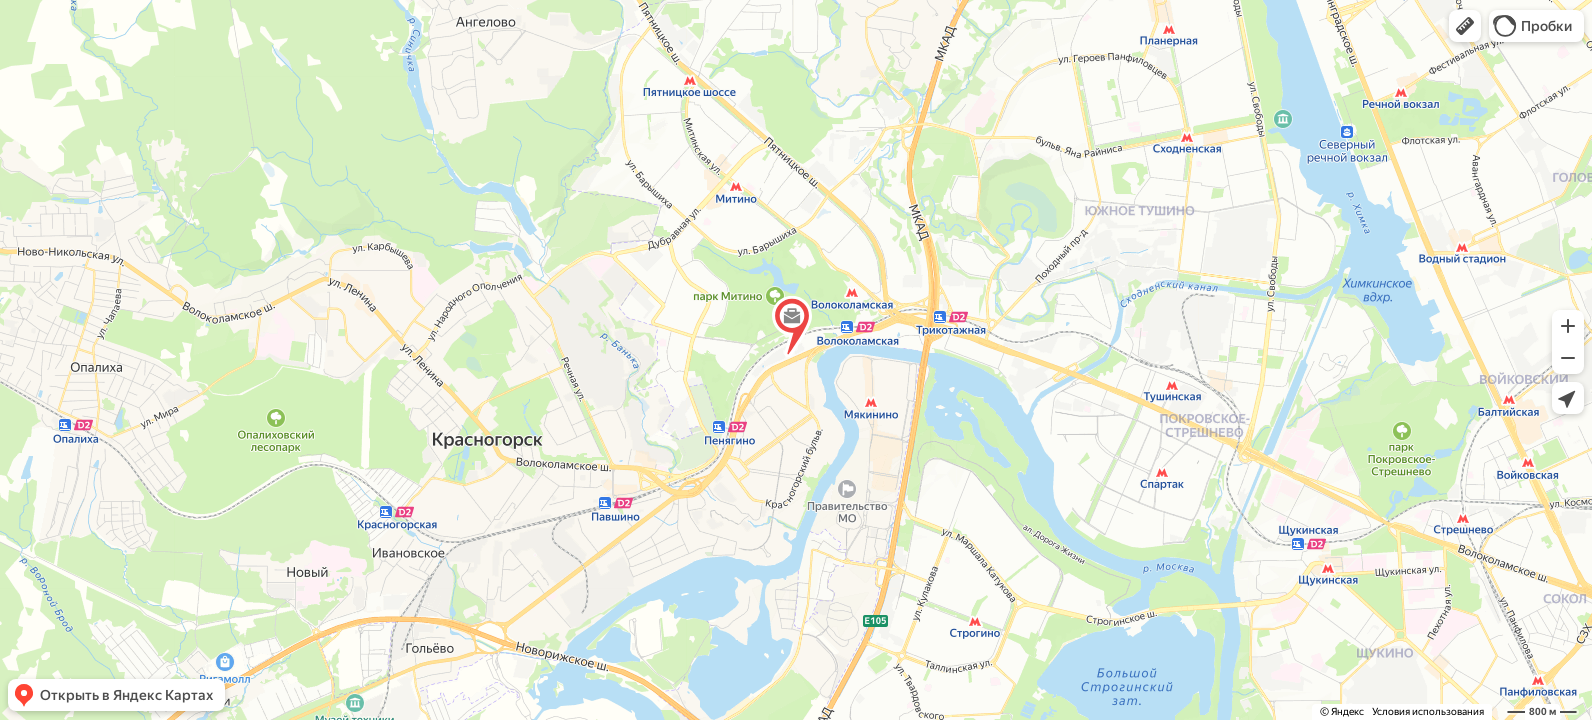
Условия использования (1428, 711)
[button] (1465, 26)
